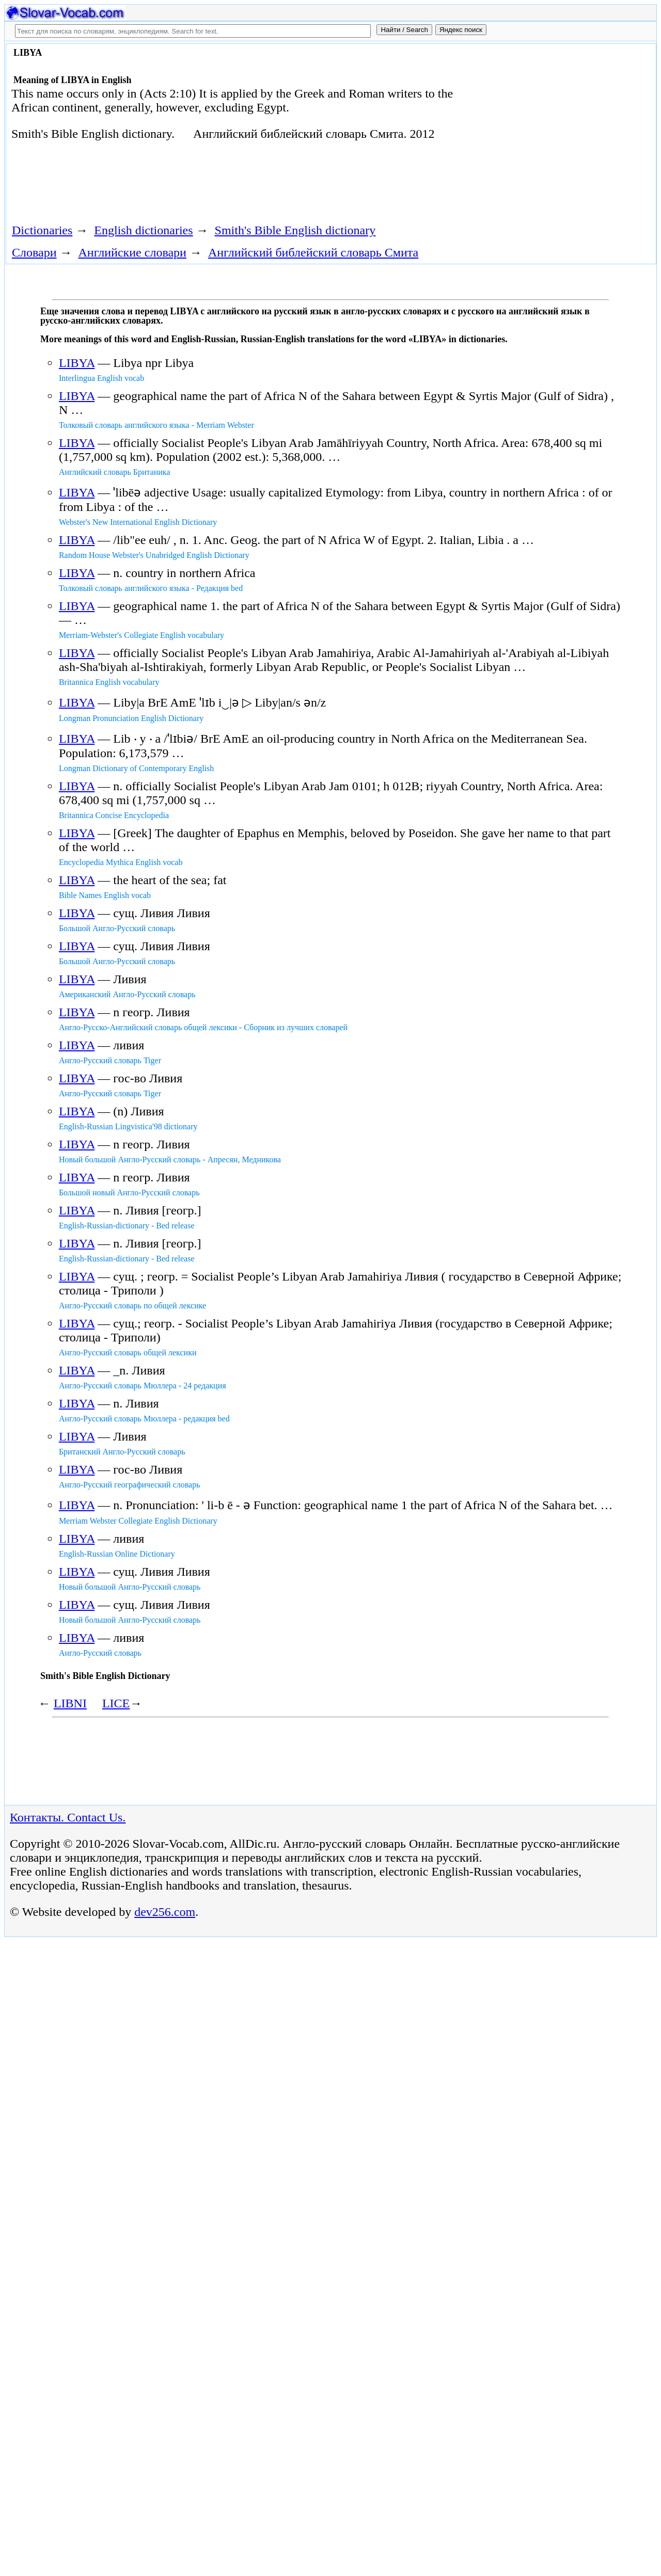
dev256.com (164, 2546)
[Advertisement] (545, 130)
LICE (116, 1703)
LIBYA (77, 363)
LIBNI (70, 1703)
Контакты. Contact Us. (67, 2452)
